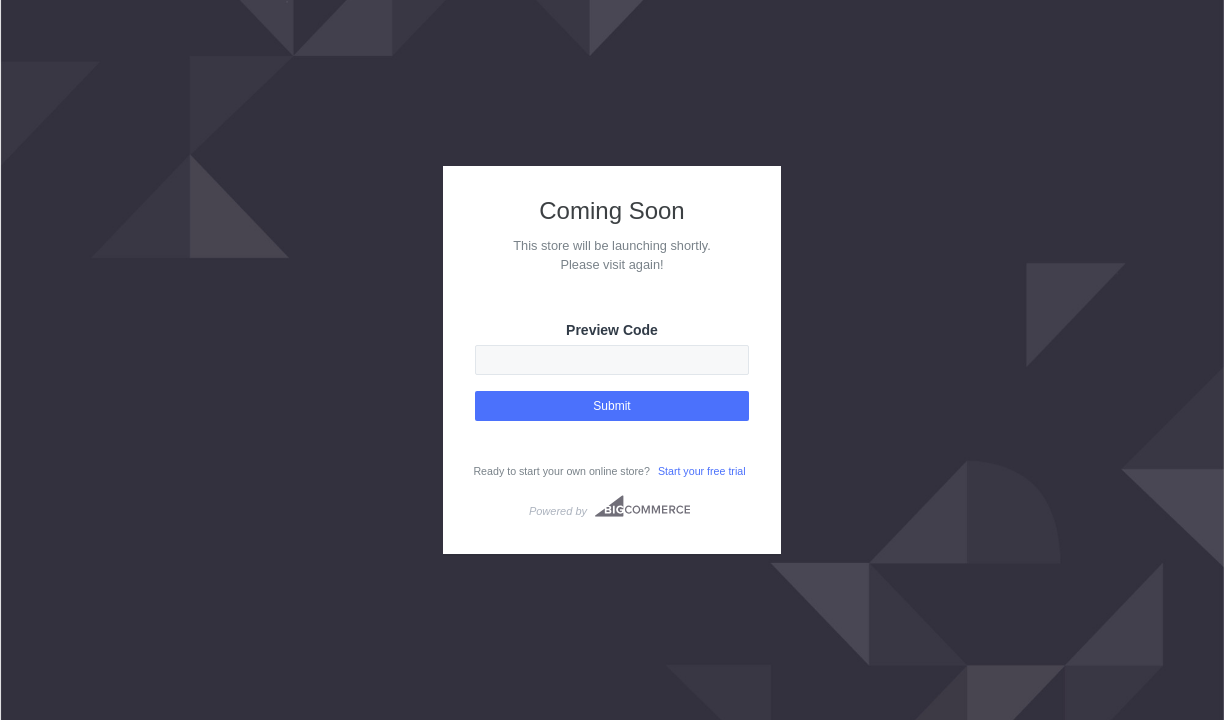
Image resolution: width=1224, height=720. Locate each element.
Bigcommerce (642, 506)
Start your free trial (702, 471)
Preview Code (612, 330)
